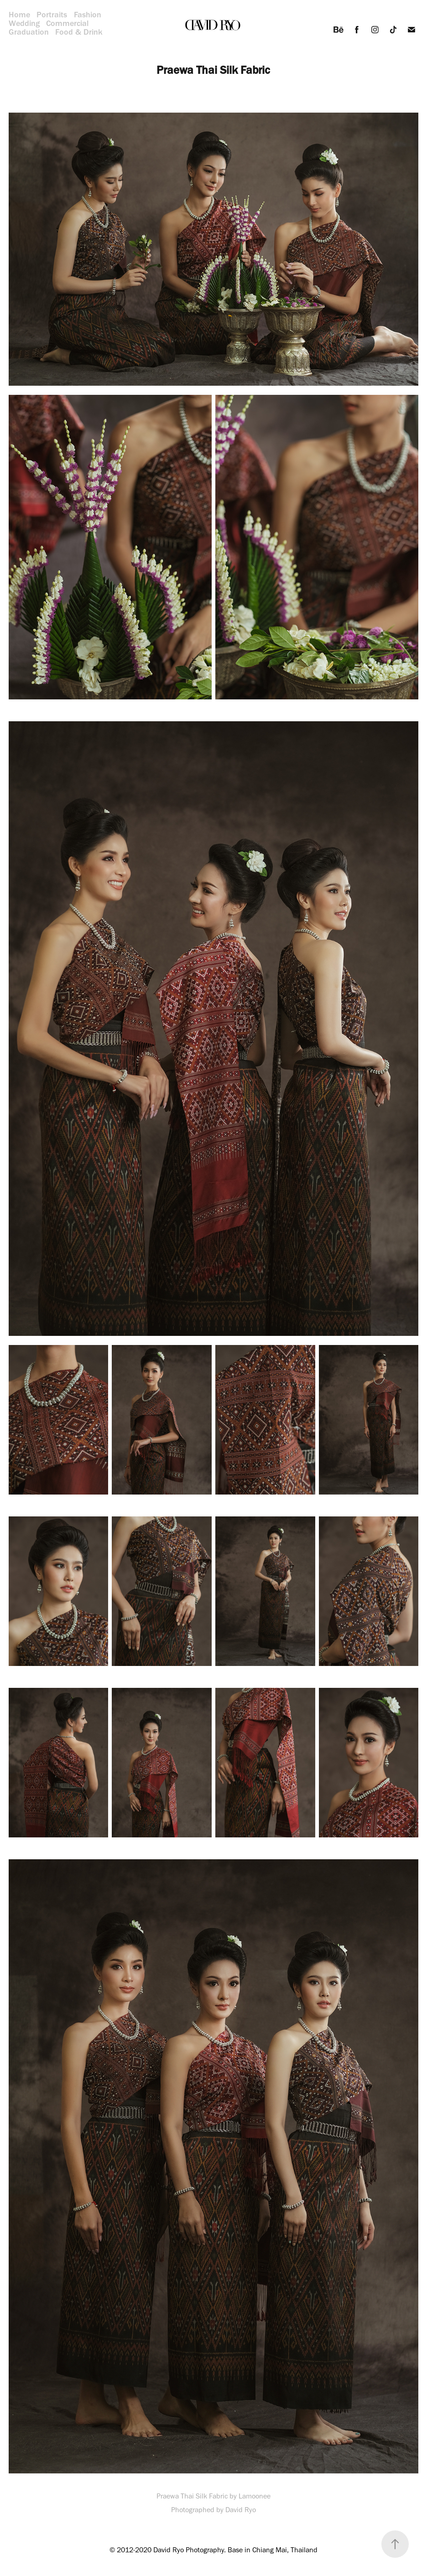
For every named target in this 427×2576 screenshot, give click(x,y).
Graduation (29, 32)
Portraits (51, 15)
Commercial (67, 23)
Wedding (24, 23)
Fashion (87, 15)
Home (19, 15)
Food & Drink (79, 32)
